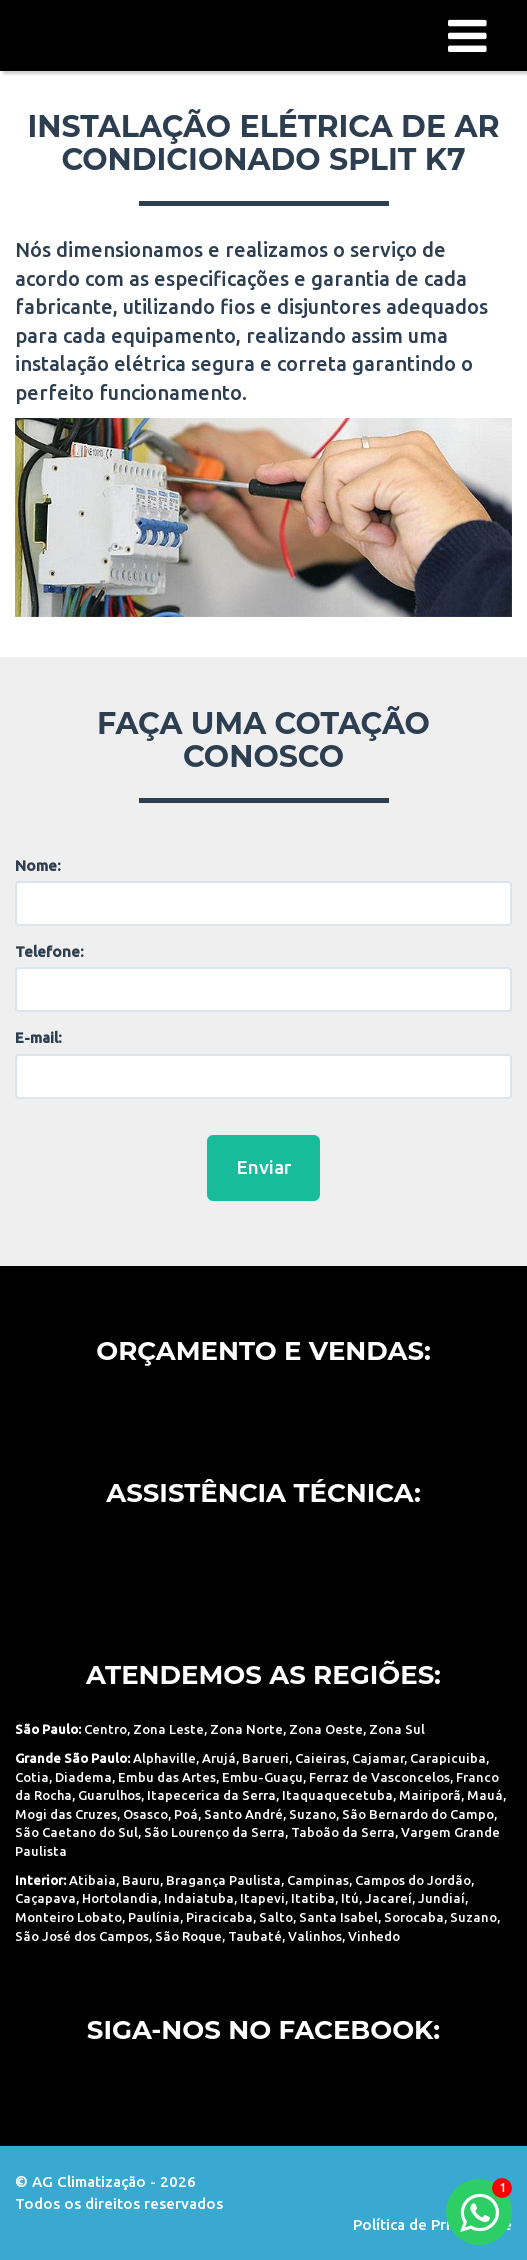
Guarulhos (109, 1795)
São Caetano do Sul (76, 1832)
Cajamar (378, 1758)
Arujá (219, 1758)
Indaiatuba (199, 1898)
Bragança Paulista (223, 1880)
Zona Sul (397, 1729)
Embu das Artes (167, 1777)
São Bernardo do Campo (418, 1814)
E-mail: (38, 1037)
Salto (276, 1917)
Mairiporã (430, 1795)
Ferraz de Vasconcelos (379, 1777)
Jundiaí (441, 1898)
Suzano (312, 1814)
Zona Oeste (326, 1729)
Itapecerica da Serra (211, 1795)
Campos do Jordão (413, 1880)
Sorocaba (414, 1917)
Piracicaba (219, 1917)
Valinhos (315, 1936)
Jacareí (388, 1898)
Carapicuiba (448, 1758)
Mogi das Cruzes (66, 1814)
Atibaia (92, 1880)
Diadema (83, 1777)
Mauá (485, 1795)
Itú (350, 1898)
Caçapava (45, 1898)
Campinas (318, 1880)
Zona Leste (168, 1729)
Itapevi (262, 1898)
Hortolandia (120, 1898)
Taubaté (255, 1936)
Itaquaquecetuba (337, 1795)
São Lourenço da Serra (214, 1832)
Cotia (32, 1777)
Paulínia (154, 1917)
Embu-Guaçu (262, 1777)
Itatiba (313, 1898)
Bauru (141, 1880)
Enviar (263, 1167)
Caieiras (320, 1758)
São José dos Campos (82, 1936)
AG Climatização (115, 34)
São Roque (188, 1936)
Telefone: (49, 951)
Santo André (243, 1814)
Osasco (145, 1814)
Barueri (265, 1758)
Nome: (38, 865)
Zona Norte (246, 1729)
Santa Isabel (338, 1917)
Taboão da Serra (343, 1832)
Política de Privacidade (432, 2224)
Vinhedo (374, 1936)
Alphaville (164, 1758)
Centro (105, 1729)
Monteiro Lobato (68, 1917)
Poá (186, 1814)
